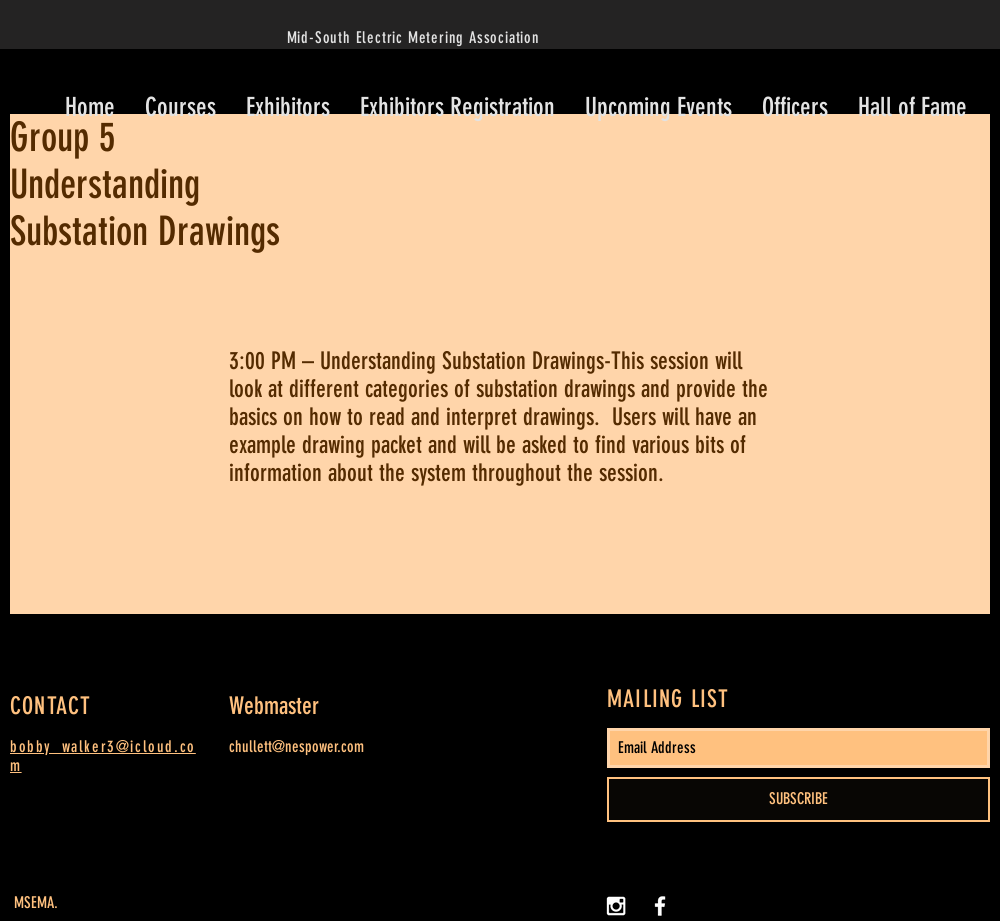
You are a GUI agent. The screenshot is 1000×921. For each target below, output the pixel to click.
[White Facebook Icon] (660, 906)
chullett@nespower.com (296, 746)
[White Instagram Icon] (616, 906)
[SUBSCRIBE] (798, 799)
